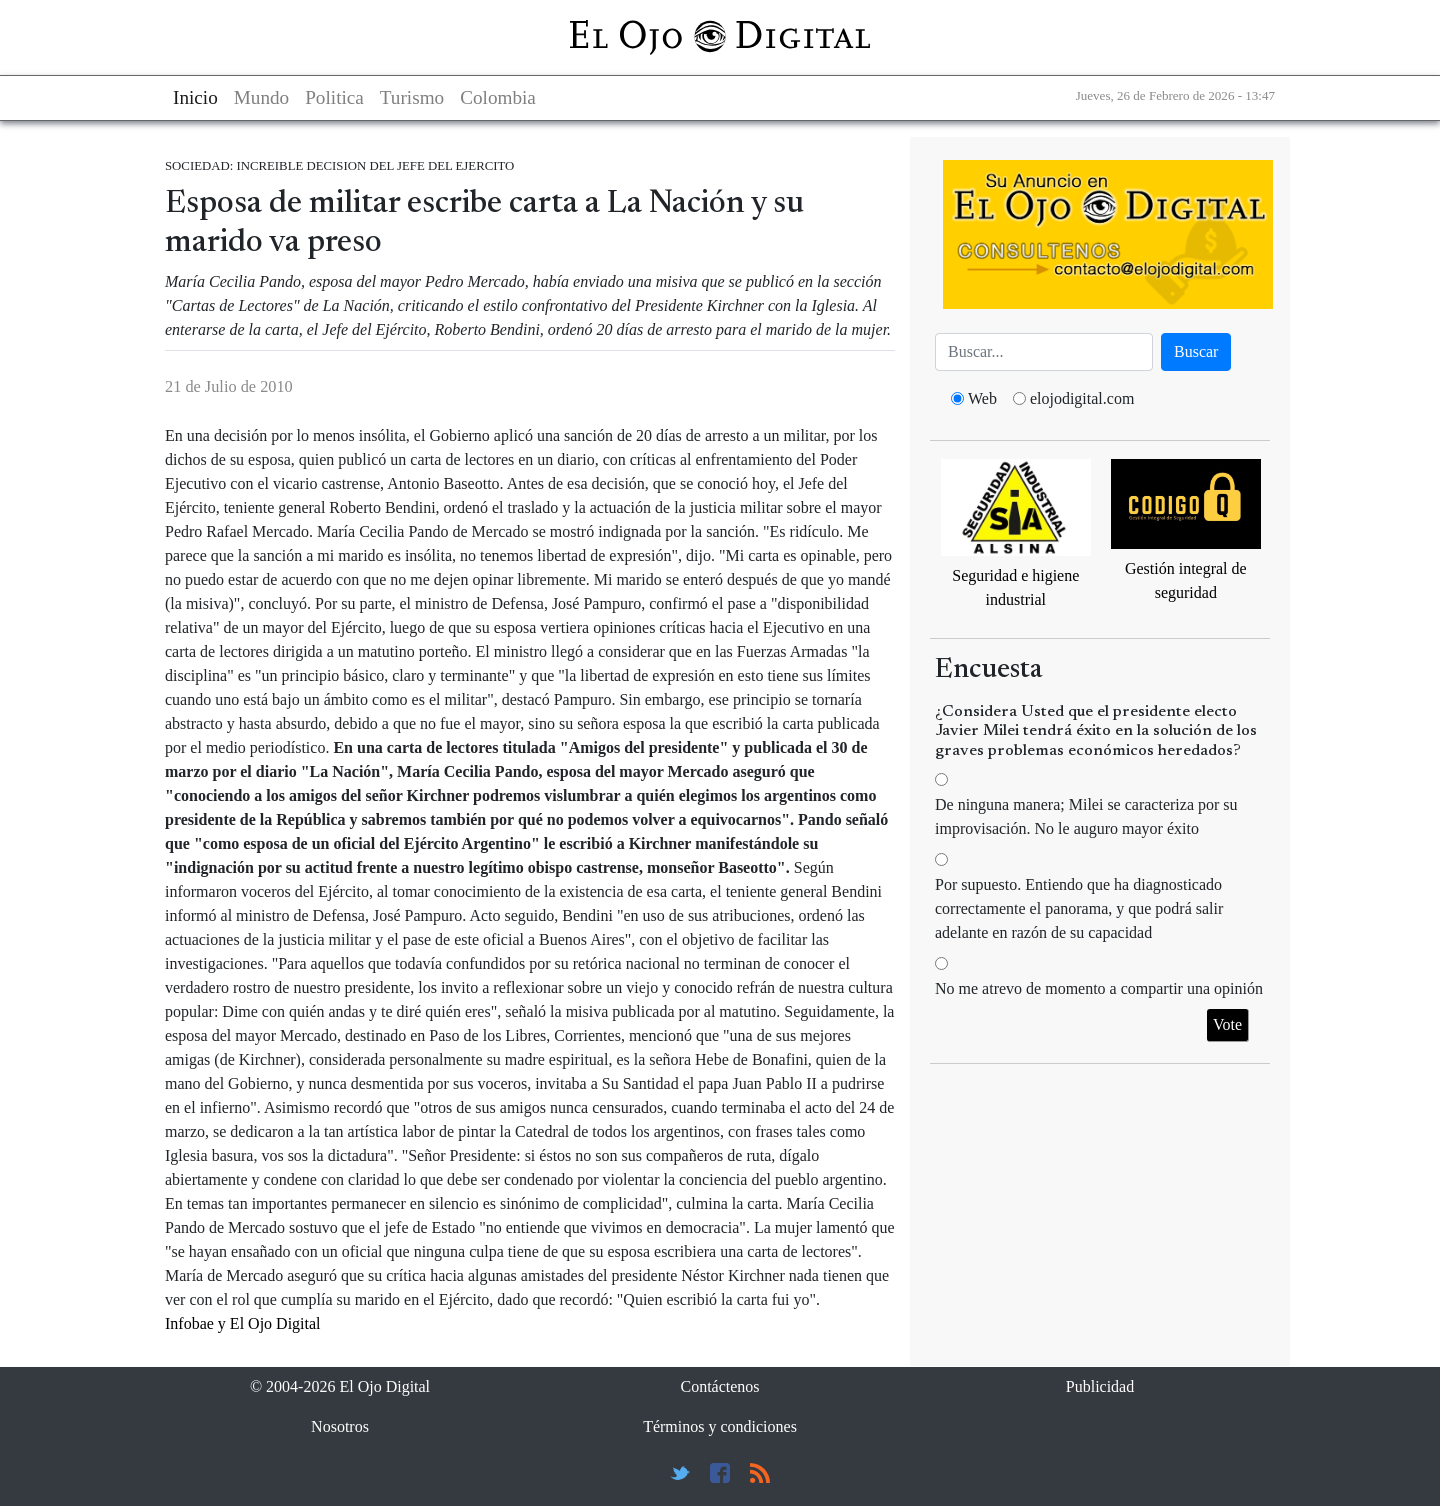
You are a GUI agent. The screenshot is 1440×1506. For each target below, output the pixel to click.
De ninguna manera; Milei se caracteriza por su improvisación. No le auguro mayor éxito (1086, 816)
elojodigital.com (1082, 398)
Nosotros (340, 1426)
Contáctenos (719, 1386)
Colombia (498, 97)
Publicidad (1100, 1386)
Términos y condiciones (720, 1426)
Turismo (412, 97)
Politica (334, 97)
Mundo (261, 97)
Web (982, 398)
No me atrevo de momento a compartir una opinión (1099, 988)
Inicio (195, 97)
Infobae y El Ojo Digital (243, 1323)
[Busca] (1044, 352)
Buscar (1196, 351)
